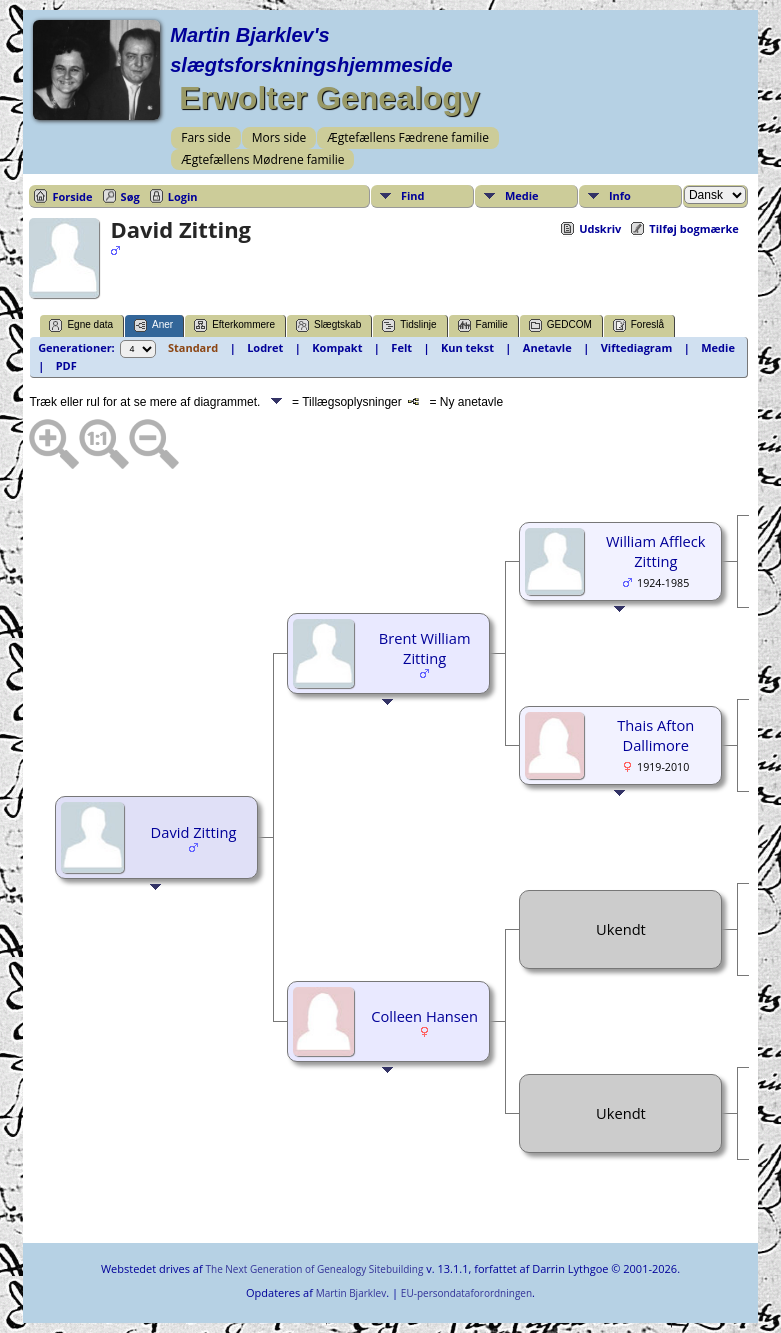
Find (413, 195)
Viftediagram (637, 347)
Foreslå (638, 325)
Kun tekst (467, 347)
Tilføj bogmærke (694, 228)
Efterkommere (234, 325)
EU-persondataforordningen (466, 1293)
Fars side (205, 137)
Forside (72, 196)
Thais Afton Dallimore (655, 735)
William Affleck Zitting (656, 551)
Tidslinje (409, 325)
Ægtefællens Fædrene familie (408, 137)
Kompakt (337, 347)
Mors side (279, 137)
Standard (193, 347)
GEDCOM (560, 325)
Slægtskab (328, 325)
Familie (483, 325)
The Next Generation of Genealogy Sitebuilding (314, 1269)
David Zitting (194, 832)
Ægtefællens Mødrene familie (262, 159)
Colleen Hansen (424, 1016)
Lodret (265, 347)
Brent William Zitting (425, 648)
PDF (66, 365)
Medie (522, 195)
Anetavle (547, 347)
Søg (130, 196)
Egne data (81, 325)
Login (183, 196)
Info (620, 195)
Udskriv (600, 228)
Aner (153, 325)
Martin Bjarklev (351, 1293)
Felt (401, 347)
